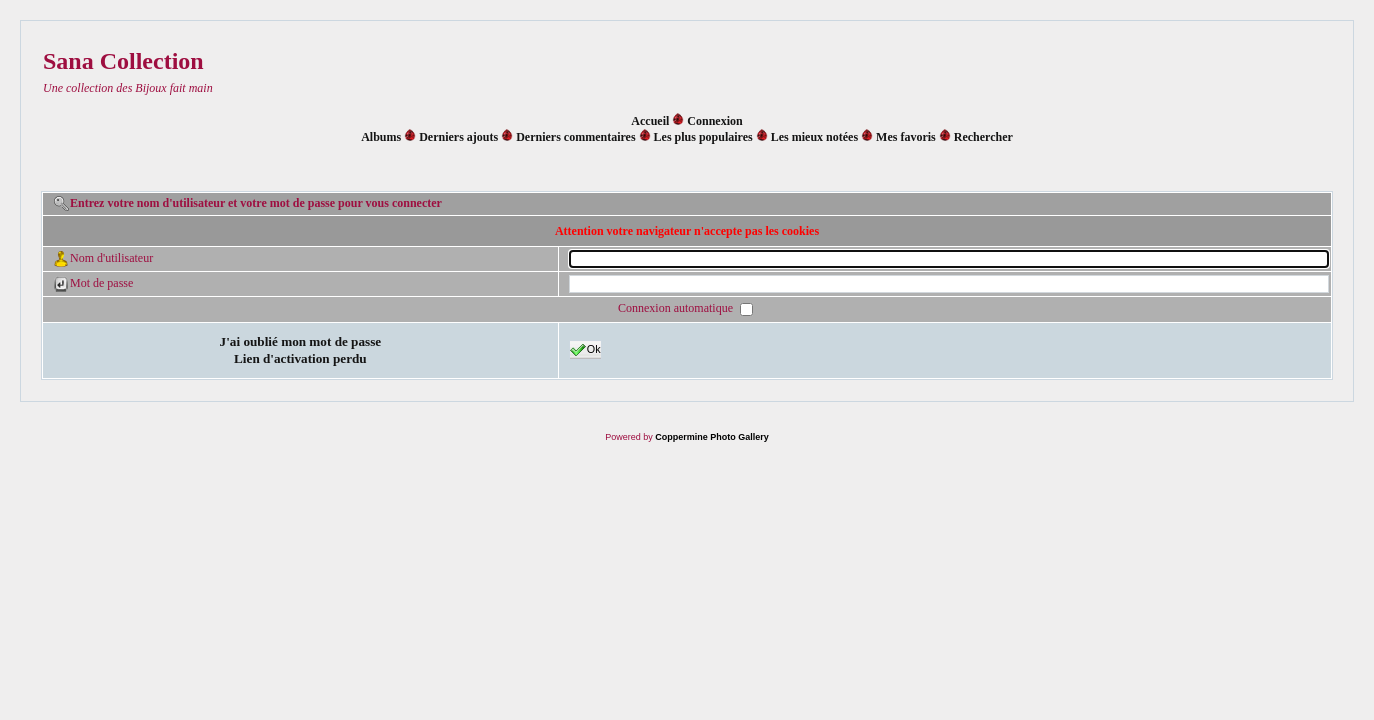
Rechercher (983, 137)
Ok (585, 350)
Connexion (714, 121)
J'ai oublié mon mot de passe (301, 341)
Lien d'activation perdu (300, 358)
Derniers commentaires (575, 137)
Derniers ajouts (458, 137)
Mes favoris (906, 137)
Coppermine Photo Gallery (712, 437)
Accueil (650, 121)
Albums (381, 137)
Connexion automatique (677, 309)
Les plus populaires (703, 137)
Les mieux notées (814, 137)
